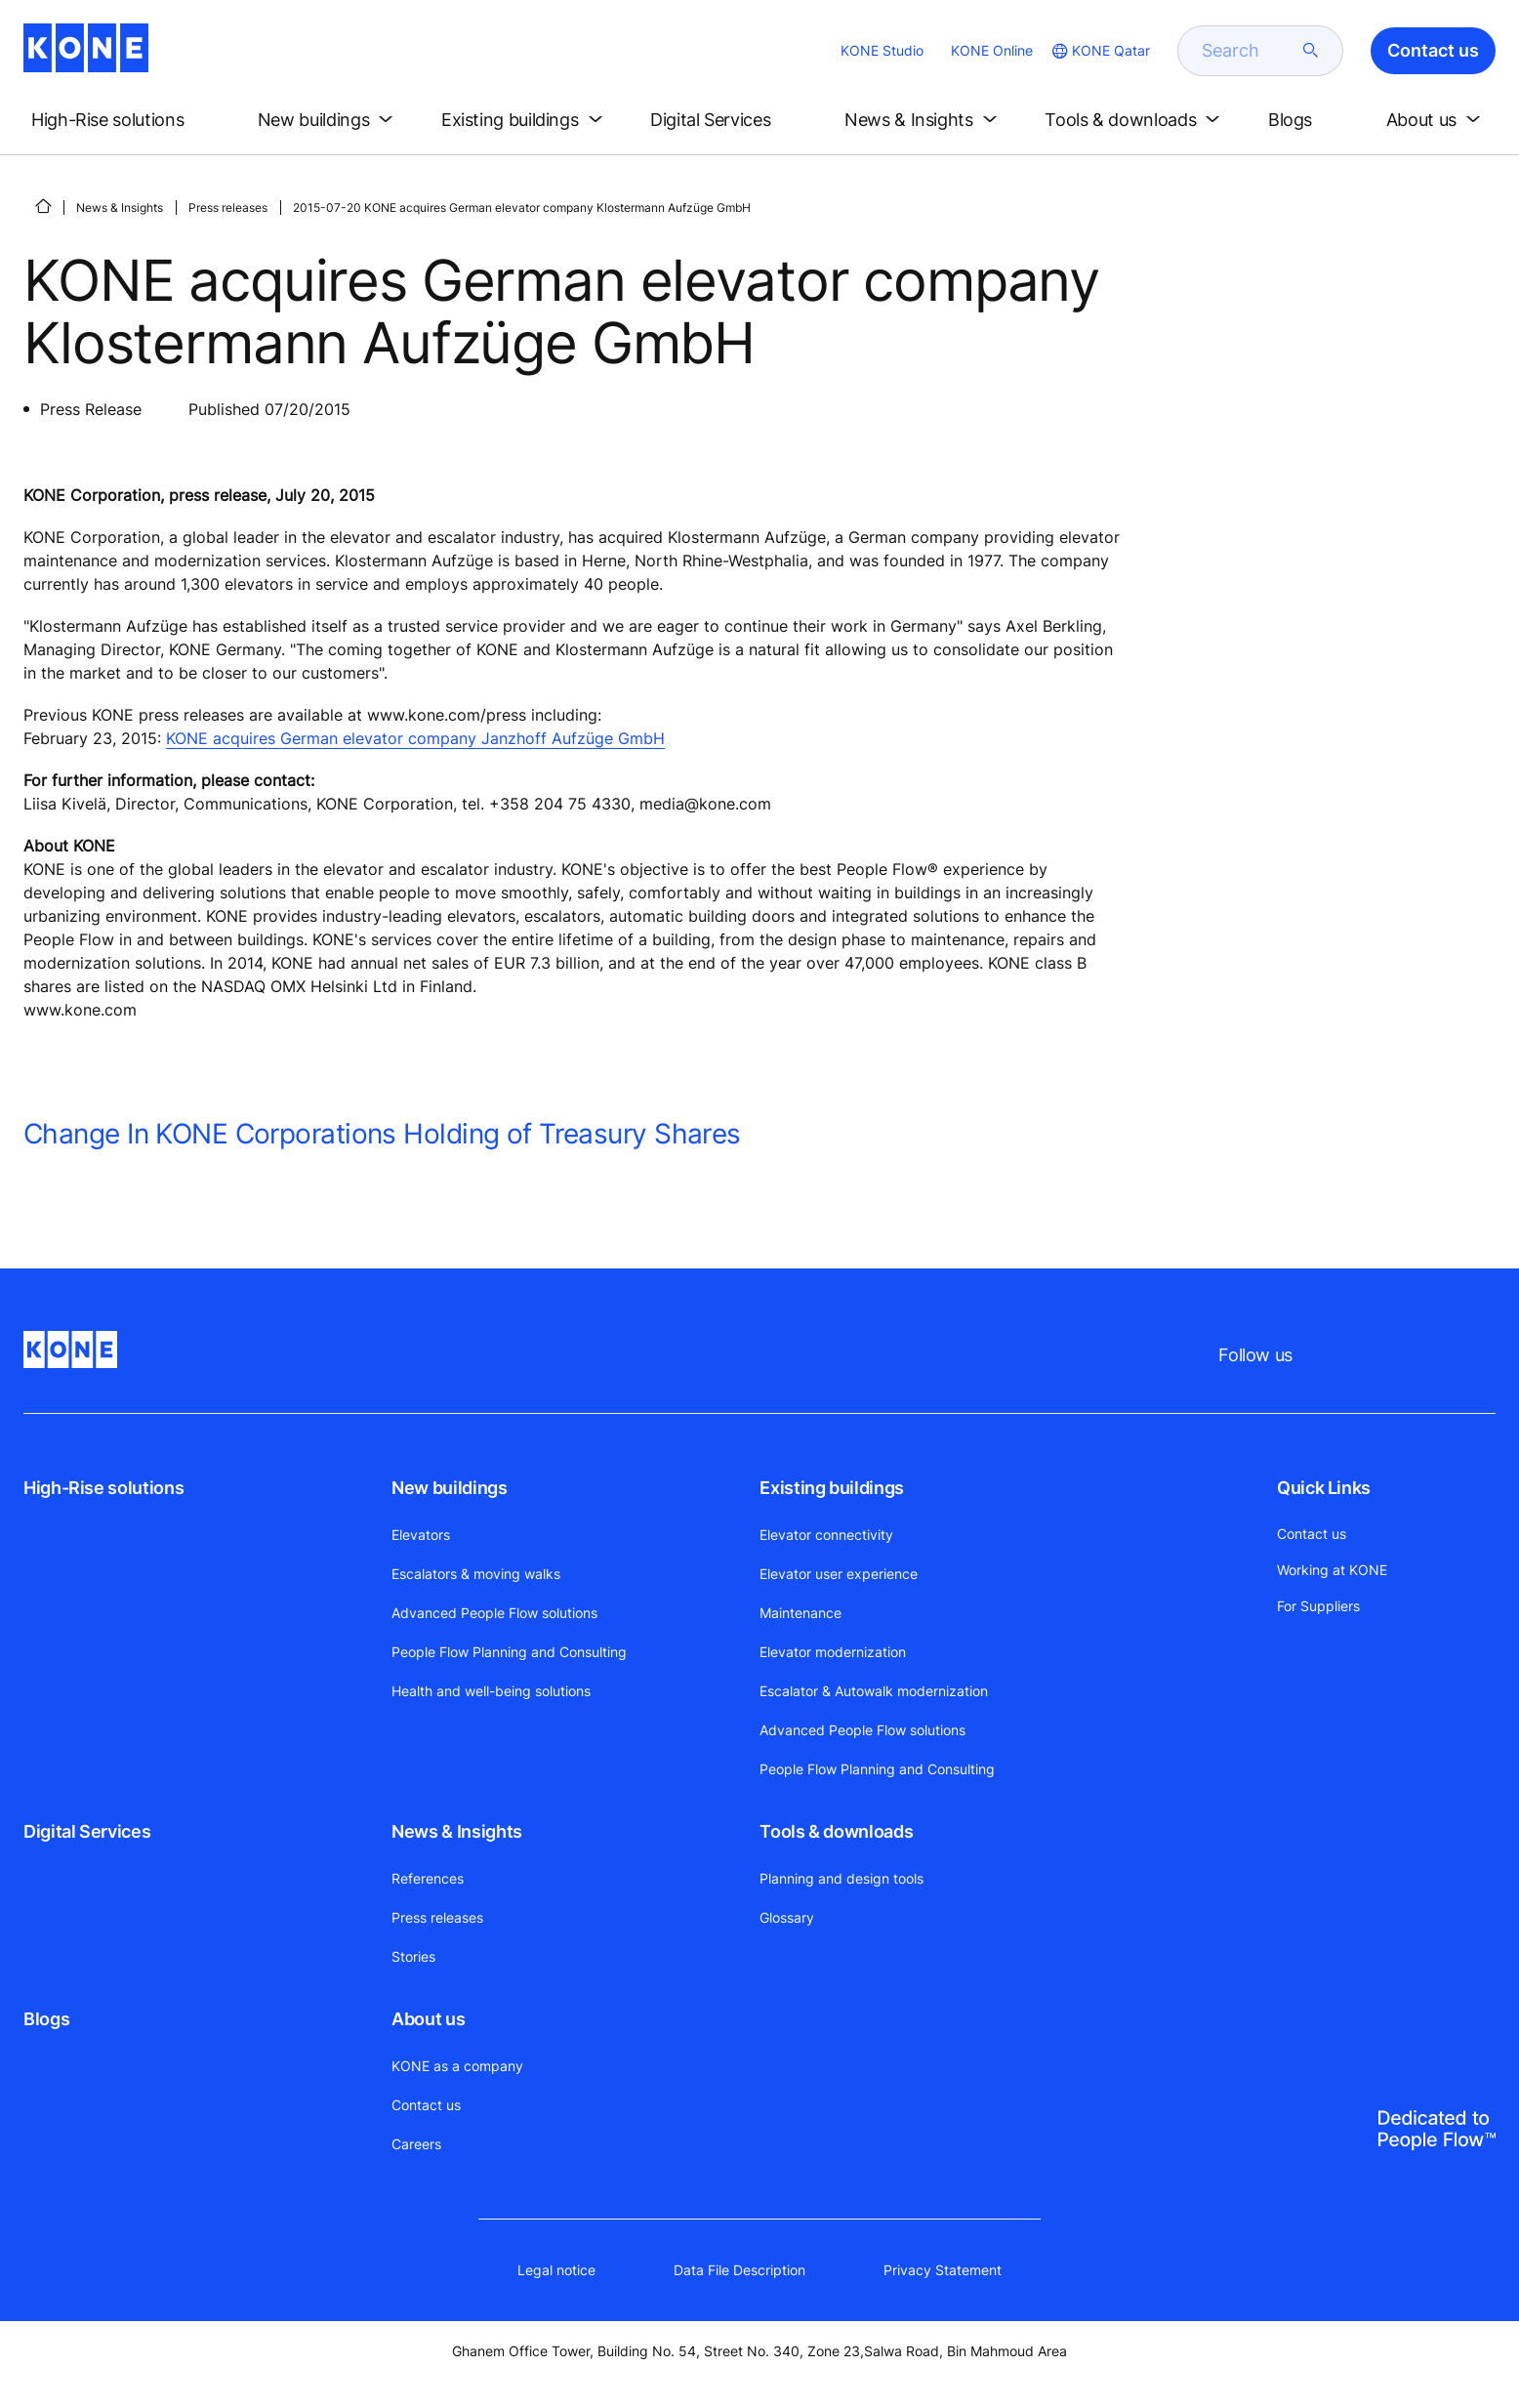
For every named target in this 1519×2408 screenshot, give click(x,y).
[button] (124, 120)
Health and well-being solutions (491, 1690)
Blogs (46, 2019)
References (427, 1878)
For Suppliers (1318, 1606)
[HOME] (43, 206)
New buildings (449, 1487)
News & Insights (119, 207)
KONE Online (992, 50)
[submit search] (1311, 50)
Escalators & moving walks (475, 1573)
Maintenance (801, 1612)
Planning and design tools (842, 1878)
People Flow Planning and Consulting (509, 1651)
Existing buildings (832, 1487)
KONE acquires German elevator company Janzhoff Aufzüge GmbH (415, 738)
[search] (1248, 50)
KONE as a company (457, 2065)
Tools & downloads (836, 1831)
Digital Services (86, 1831)
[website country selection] (1099, 51)
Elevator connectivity (826, 1534)
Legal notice (556, 2270)
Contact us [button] (1433, 50)
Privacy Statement (942, 2270)
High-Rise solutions (103, 1487)
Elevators (420, 1534)
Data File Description (739, 2270)
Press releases (227, 207)
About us (428, 2019)
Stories (413, 1956)
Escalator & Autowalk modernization (874, 1690)
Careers (416, 2144)
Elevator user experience (839, 1573)
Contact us (426, 2105)
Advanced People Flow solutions (494, 1612)
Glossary (787, 1917)
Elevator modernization (833, 1651)
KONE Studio (882, 50)
